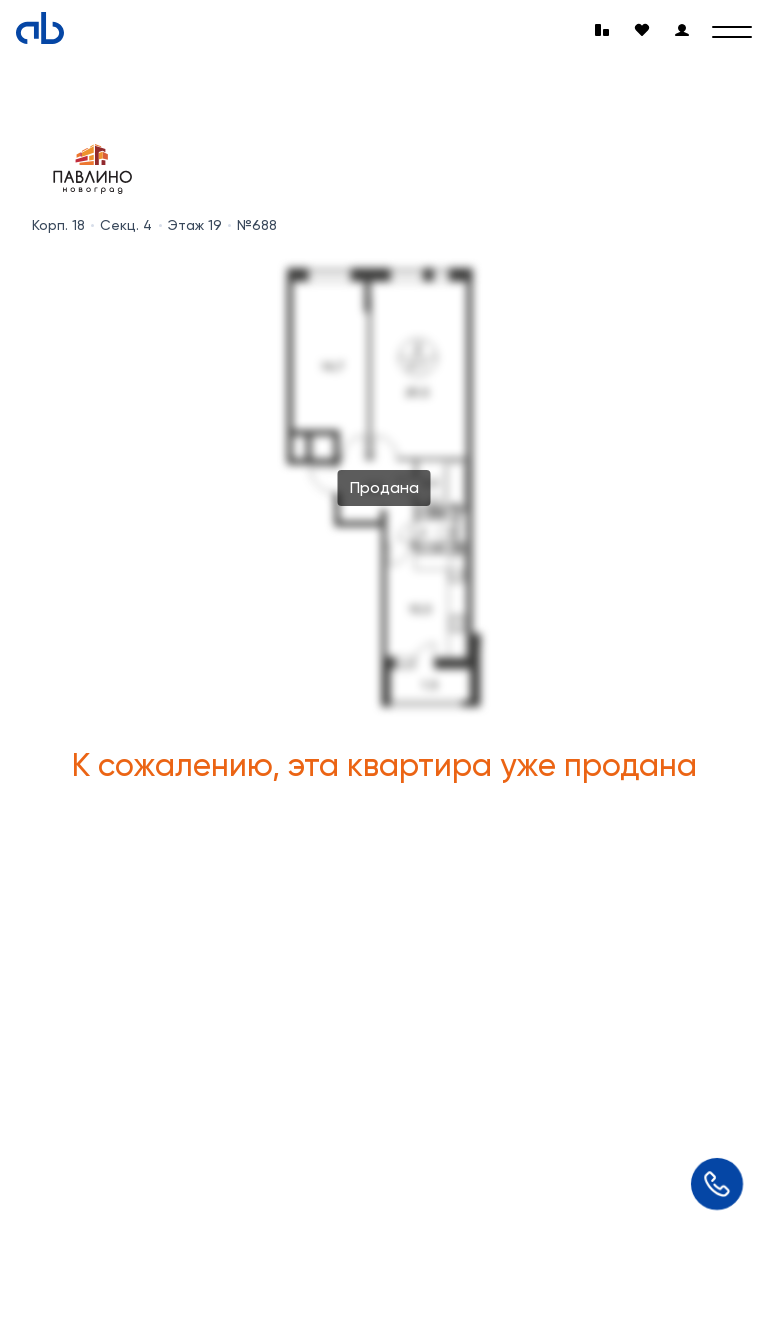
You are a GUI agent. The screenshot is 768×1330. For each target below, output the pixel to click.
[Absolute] (40, 28)
